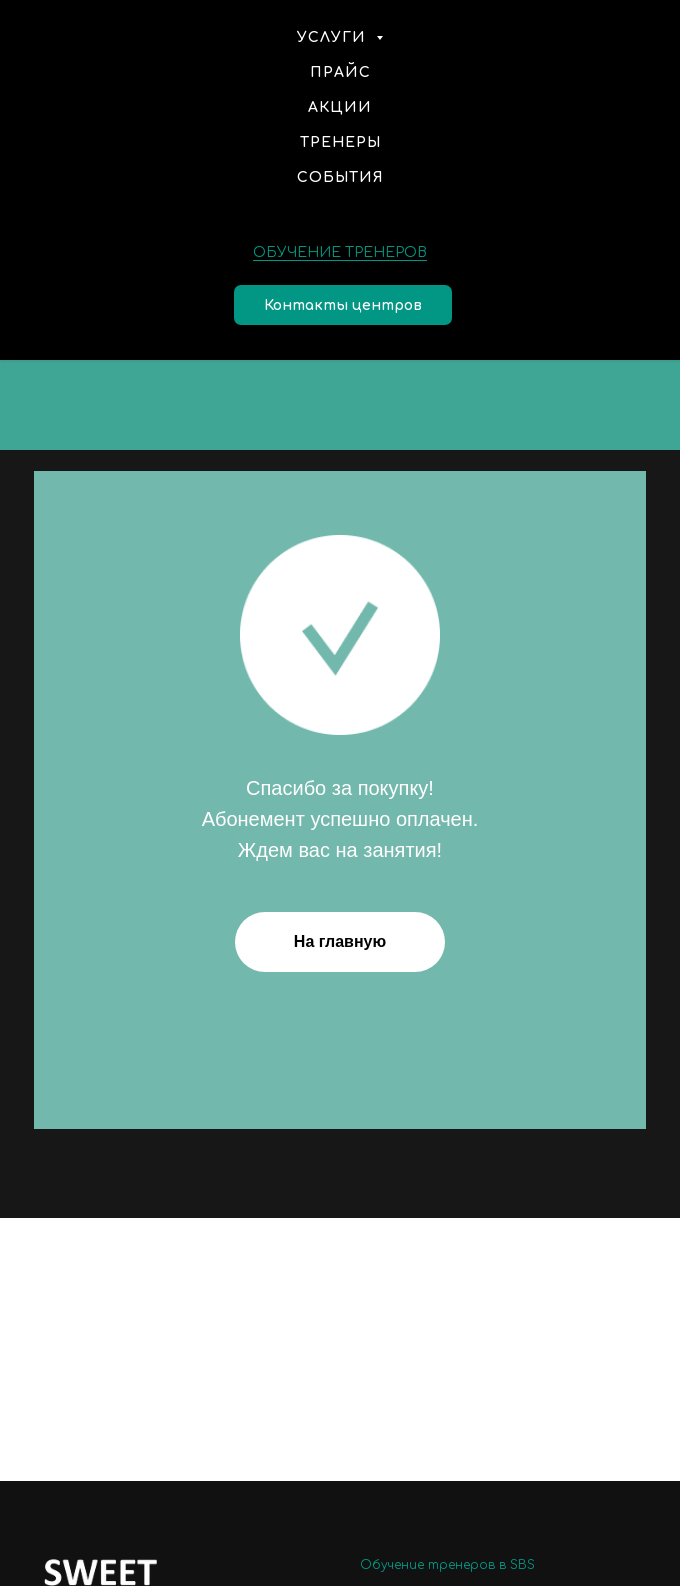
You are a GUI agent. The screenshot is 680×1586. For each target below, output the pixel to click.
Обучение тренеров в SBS (447, 1565)
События (340, 177)
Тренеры (340, 142)
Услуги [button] (334, 37)
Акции (340, 107)
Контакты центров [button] (343, 305)
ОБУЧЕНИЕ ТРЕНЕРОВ (340, 252)
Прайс (340, 72)
